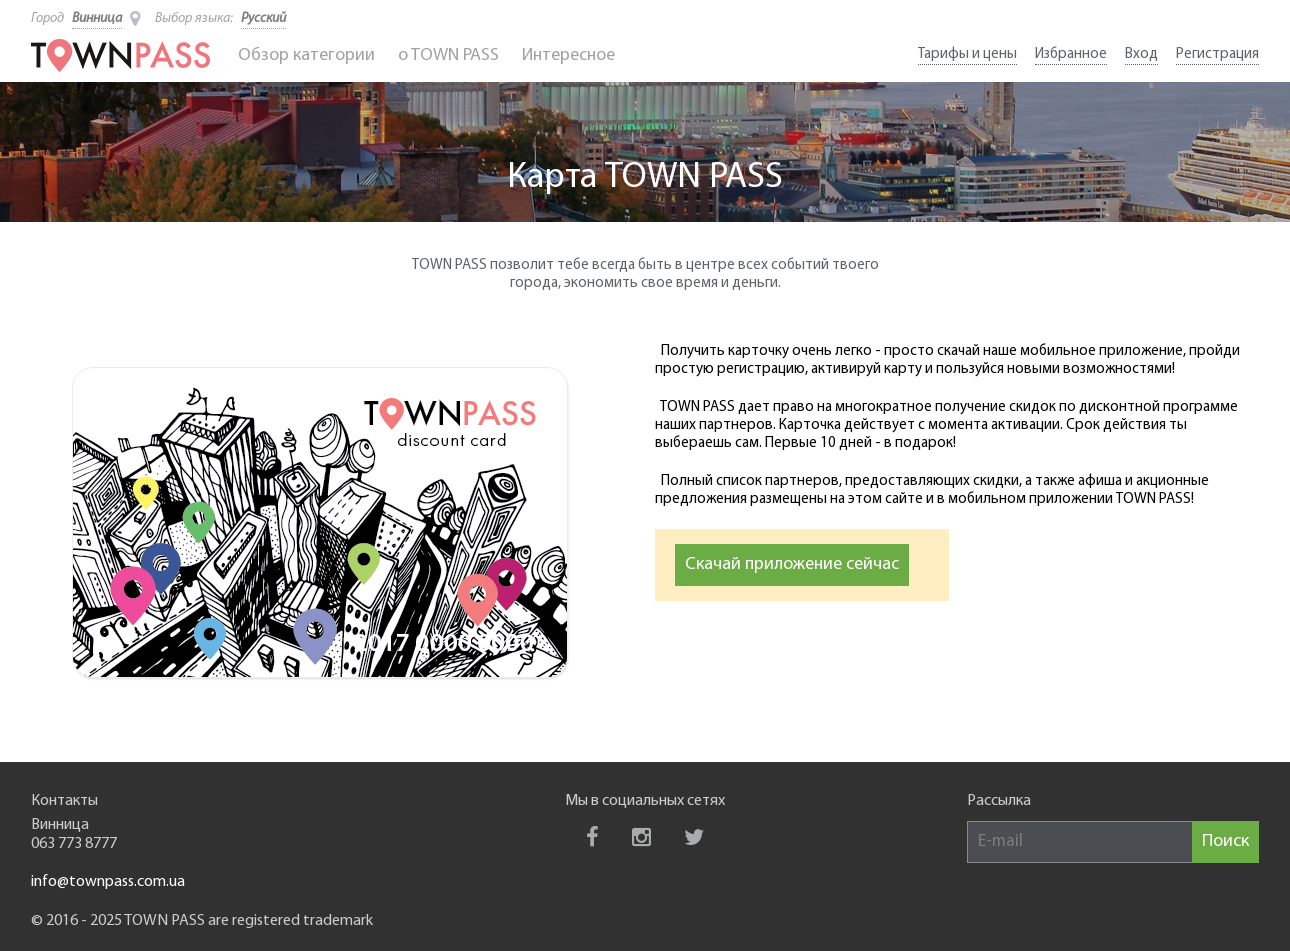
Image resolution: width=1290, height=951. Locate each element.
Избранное (1071, 54)
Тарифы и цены (967, 54)
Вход (1141, 54)
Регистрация (1217, 54)
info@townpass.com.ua (108, 882)
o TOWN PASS (448, 55)
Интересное (568, 55)
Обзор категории (306, 55)
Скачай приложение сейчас (792, 564)
